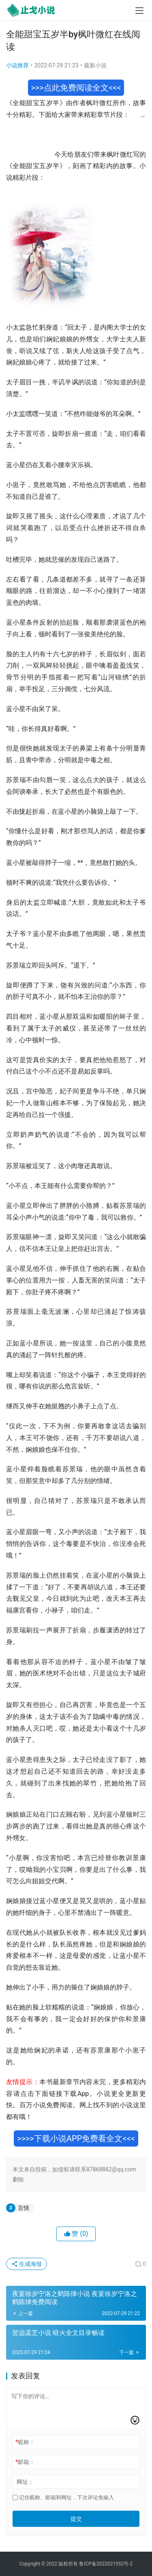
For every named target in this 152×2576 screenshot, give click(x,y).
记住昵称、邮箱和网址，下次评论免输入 (63, 2497)
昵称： (25, 2442)
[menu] (139, 10)
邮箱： (25, 2462)
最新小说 (95, 65)
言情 (23, 2208)
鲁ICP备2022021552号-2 (106, 2564)
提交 (76, 2519)
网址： (25, 2482)
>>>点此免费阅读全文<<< (76, 88)
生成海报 (26, 2264)
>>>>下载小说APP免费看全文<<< (76, 2138)
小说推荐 (17, 65)
